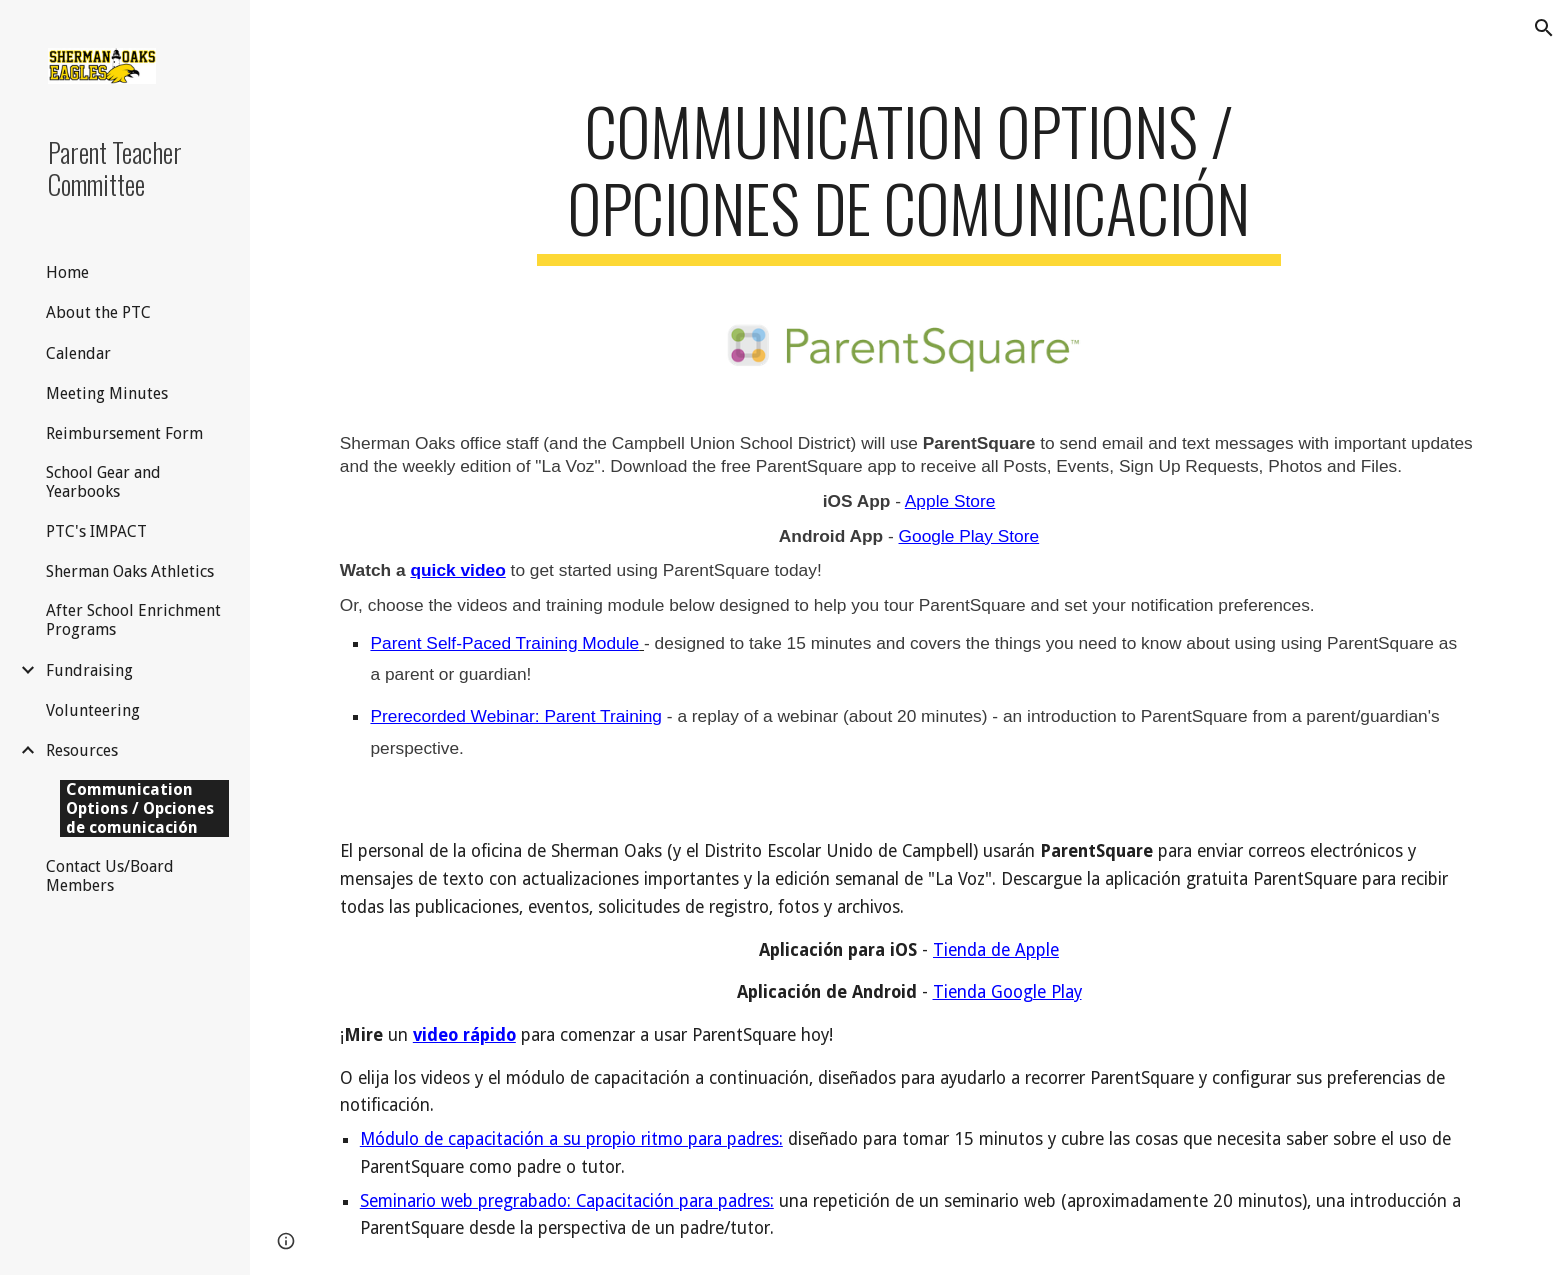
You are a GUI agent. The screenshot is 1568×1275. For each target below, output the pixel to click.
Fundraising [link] (89, 670)
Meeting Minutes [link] (107, 393)
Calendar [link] (78, 353)
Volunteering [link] (93, 710)
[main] (909, 179)
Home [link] (67, 272)
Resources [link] (82, 750)
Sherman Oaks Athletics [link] (130, 571)
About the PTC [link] (98, 312)
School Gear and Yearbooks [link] (103, 482)
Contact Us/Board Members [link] (110, 876)
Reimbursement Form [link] (124, 433)
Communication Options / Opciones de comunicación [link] (140, 808)
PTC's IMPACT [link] (96, 531)
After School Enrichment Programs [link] (133, 620)
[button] (1544, 28)
